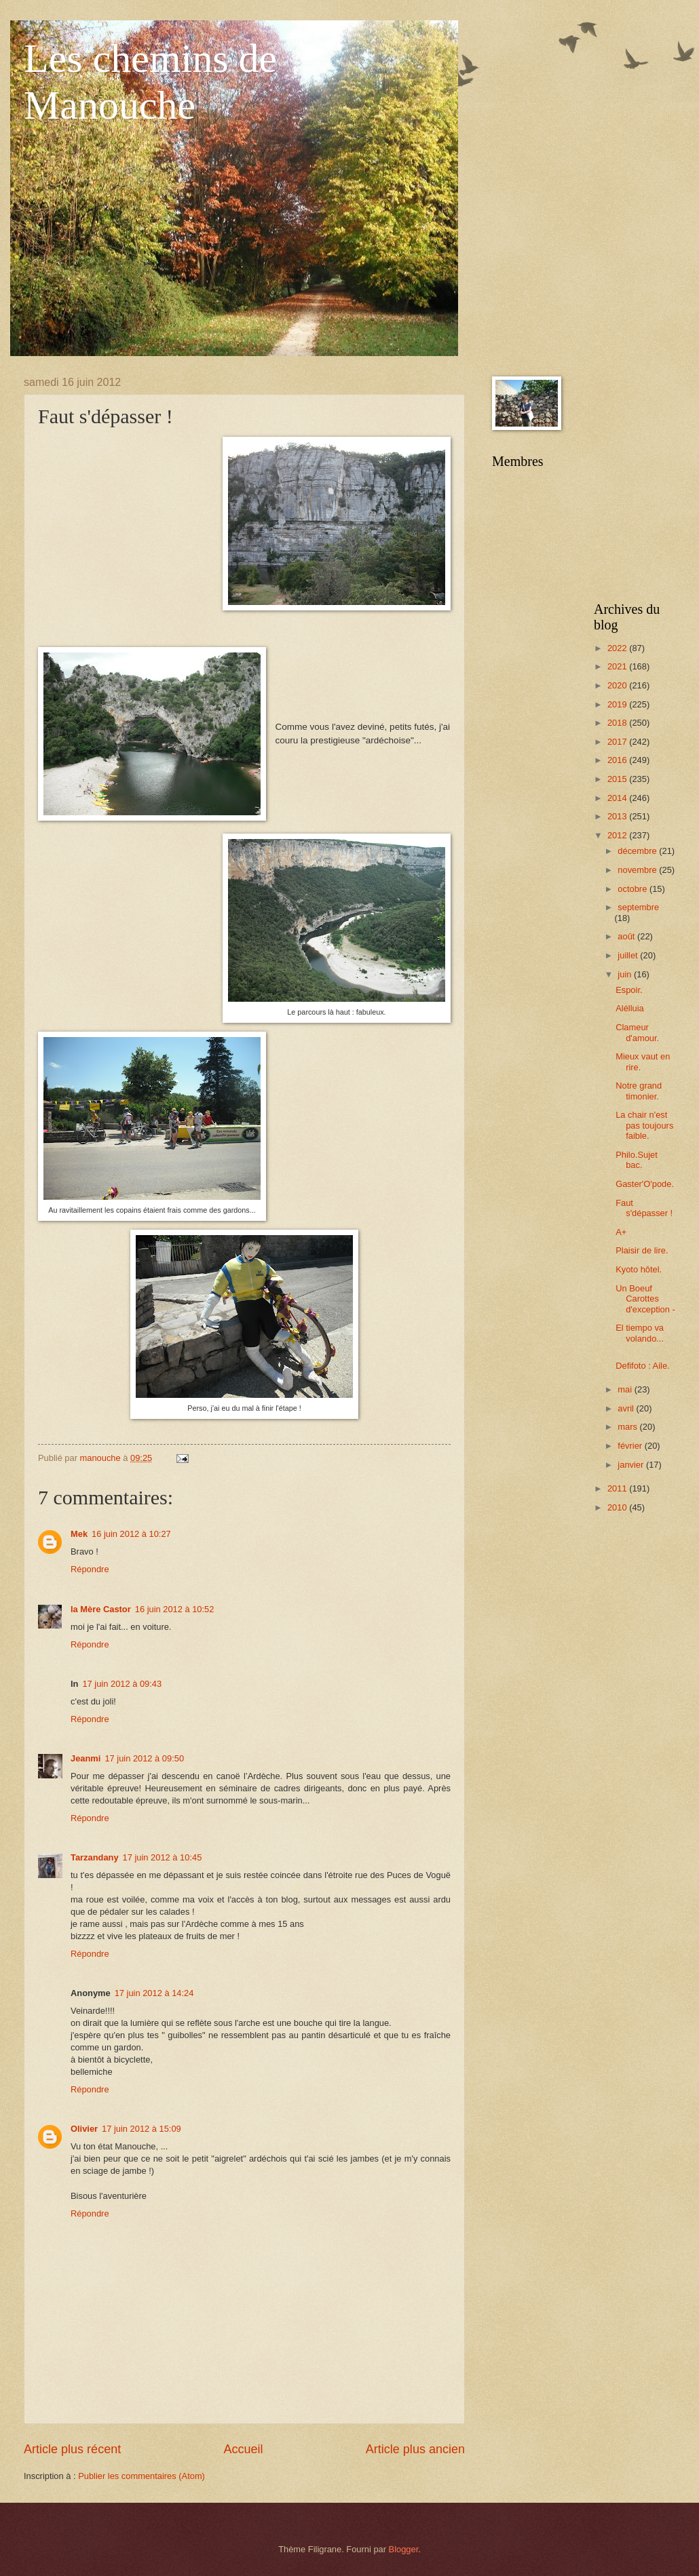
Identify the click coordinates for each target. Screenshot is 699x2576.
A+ (621, 1232)
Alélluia (630, 1008)
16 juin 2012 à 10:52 (174, 1609)
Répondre (90, 1569)
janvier (632, 1465)
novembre (638, 870)
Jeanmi (85, 1758)
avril (627, 1408)
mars (628, 1427)
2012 (618, 835)
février (631, 1446)
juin (626, 974)
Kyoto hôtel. (639, 1269)
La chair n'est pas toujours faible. (644, 1125)
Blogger (404, 2549)
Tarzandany (95, 1857)
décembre (638, 851)
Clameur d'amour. (637, 1032)
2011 (618, 1488)
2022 (618, 648)
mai (626, 1389)
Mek (79, 1534)
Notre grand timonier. (639, 1090)
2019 (618, 704)
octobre (633, 889)
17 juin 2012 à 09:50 (144, 1758)
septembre (638, 907)
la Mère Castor (101, 1609)
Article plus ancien (415, 2449)
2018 (618, 723)
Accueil (243, 2449)
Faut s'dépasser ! (644, 1208)
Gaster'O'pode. (645, 1184)
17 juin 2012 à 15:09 (141, 2129)
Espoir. (629, 990)
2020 (618, 685)
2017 (618, 742)
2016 (618, 760)
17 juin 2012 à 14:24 (154, 1993)
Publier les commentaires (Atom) (141, 2476)
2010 (618, 1507)
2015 (618, 779)
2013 (618, 816)
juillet (629, 955)
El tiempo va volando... (640, 1333)
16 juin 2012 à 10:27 (131, 1534)
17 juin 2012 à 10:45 (162, 1857)
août (627, 936)
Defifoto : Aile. (642, 1366)
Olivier (84, 2129)
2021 (618, 666)
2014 (618, 798)
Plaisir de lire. (642, 1250)
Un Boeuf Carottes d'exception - (645, 1298)
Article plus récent (72, 2449)
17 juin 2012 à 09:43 (122, 1684)
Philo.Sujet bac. (637, 1160)
